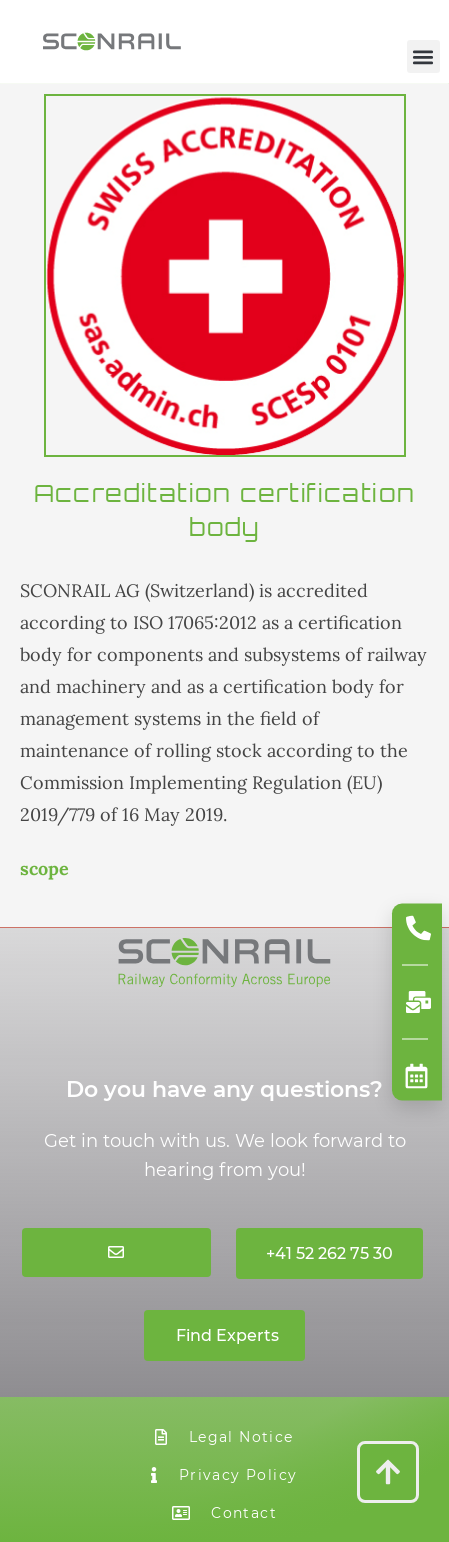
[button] (422, 56)
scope (44, 868)
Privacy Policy (224, 1475)
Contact (224, 1513)
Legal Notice (224, 1437)
